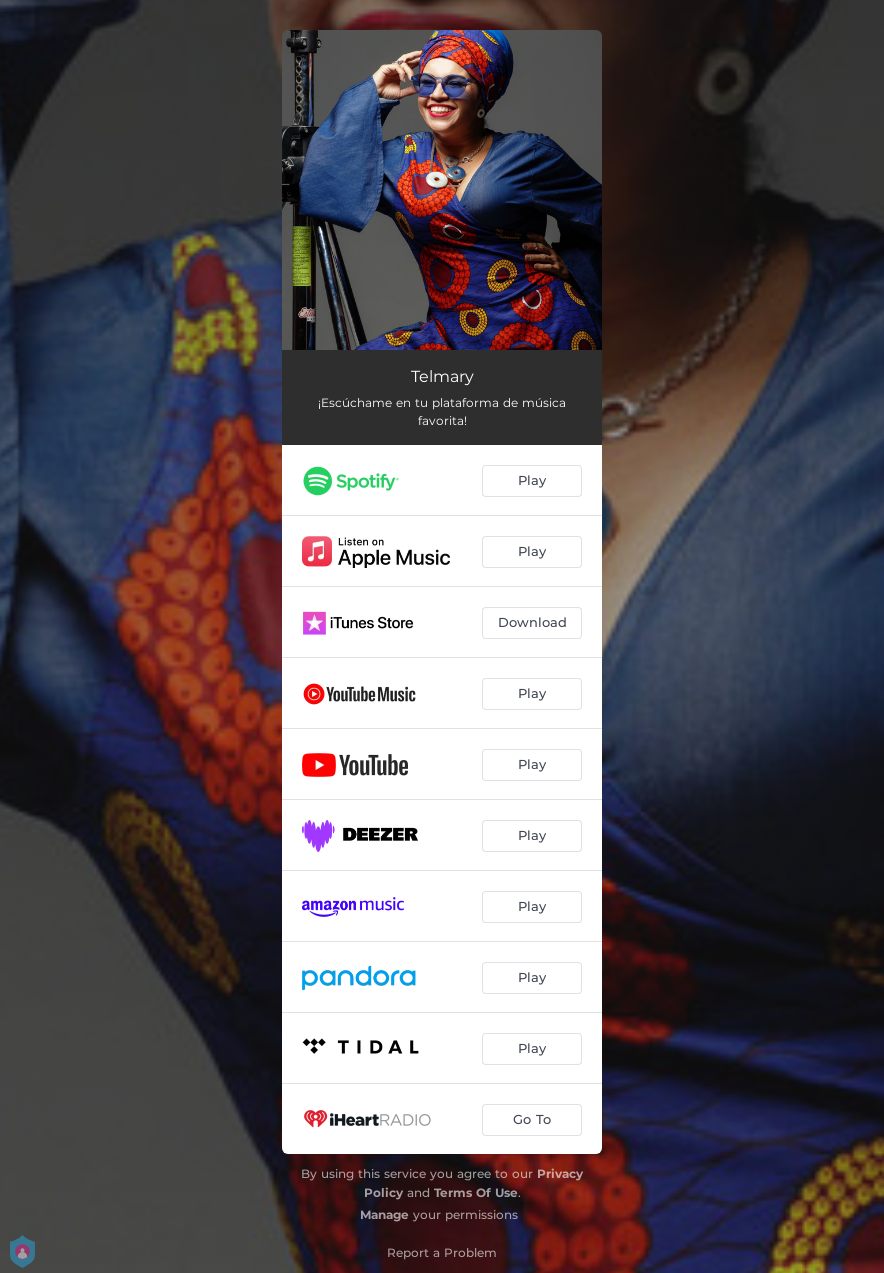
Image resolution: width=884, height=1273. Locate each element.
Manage (384, 1214)
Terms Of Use (476, 1192)
